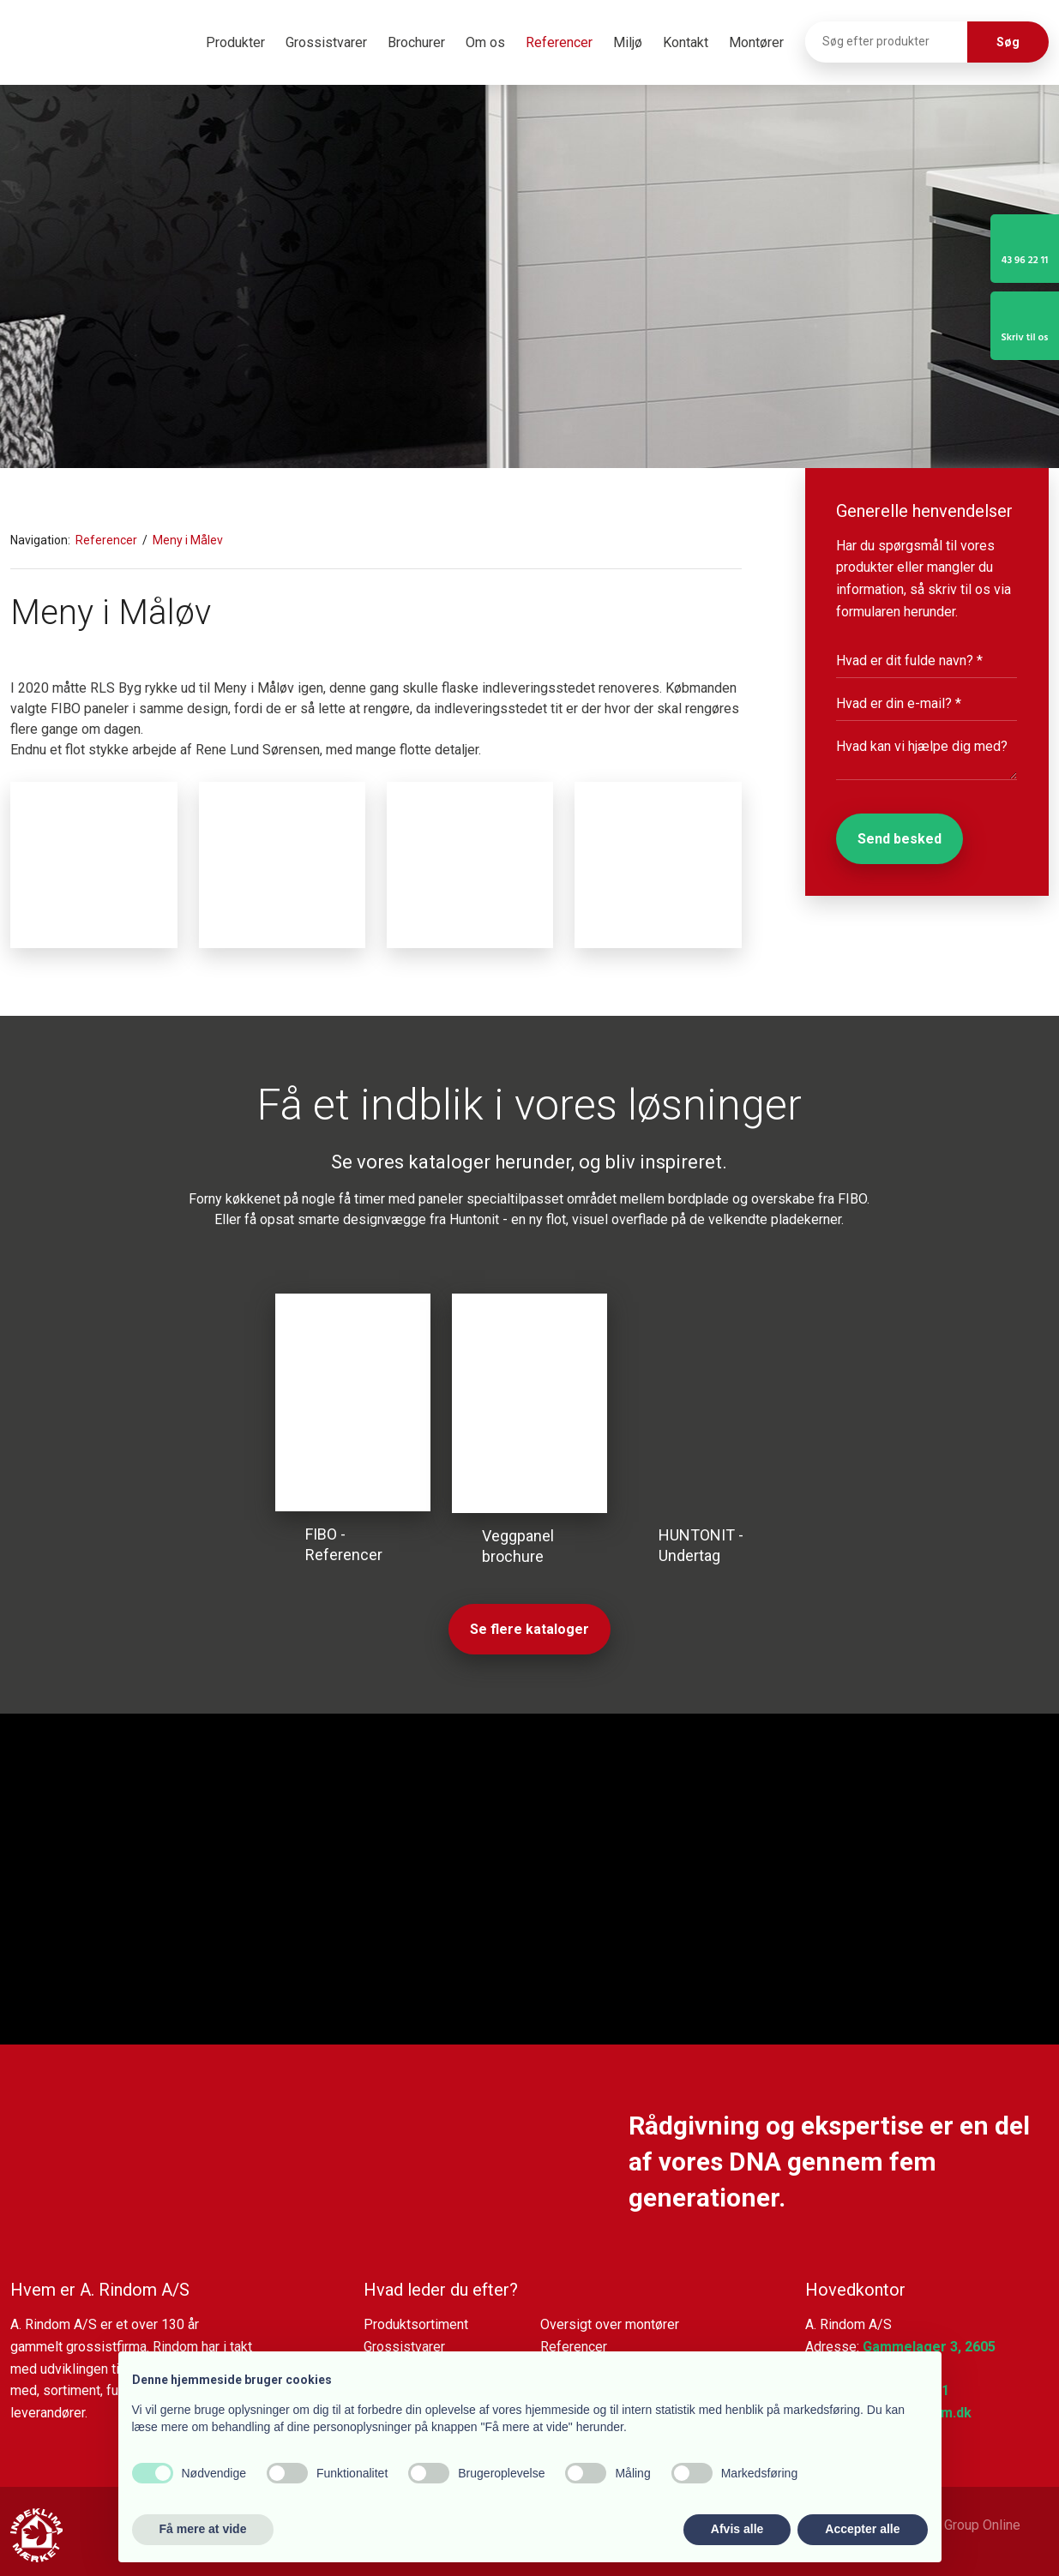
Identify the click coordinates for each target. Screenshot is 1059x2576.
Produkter (235, 42)
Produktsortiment (416, 2324)
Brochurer (416, 42)
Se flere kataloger (529, 1629)
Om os (485, 42)
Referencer (559, 42)
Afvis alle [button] (737, 2529)
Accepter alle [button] (862, 2529)
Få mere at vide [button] (203, 2529)
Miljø (627, 42)
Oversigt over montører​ (609, 2324)
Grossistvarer (326, 42)
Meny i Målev (188, 540)
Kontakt (685, 42)
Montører (756, 42)
